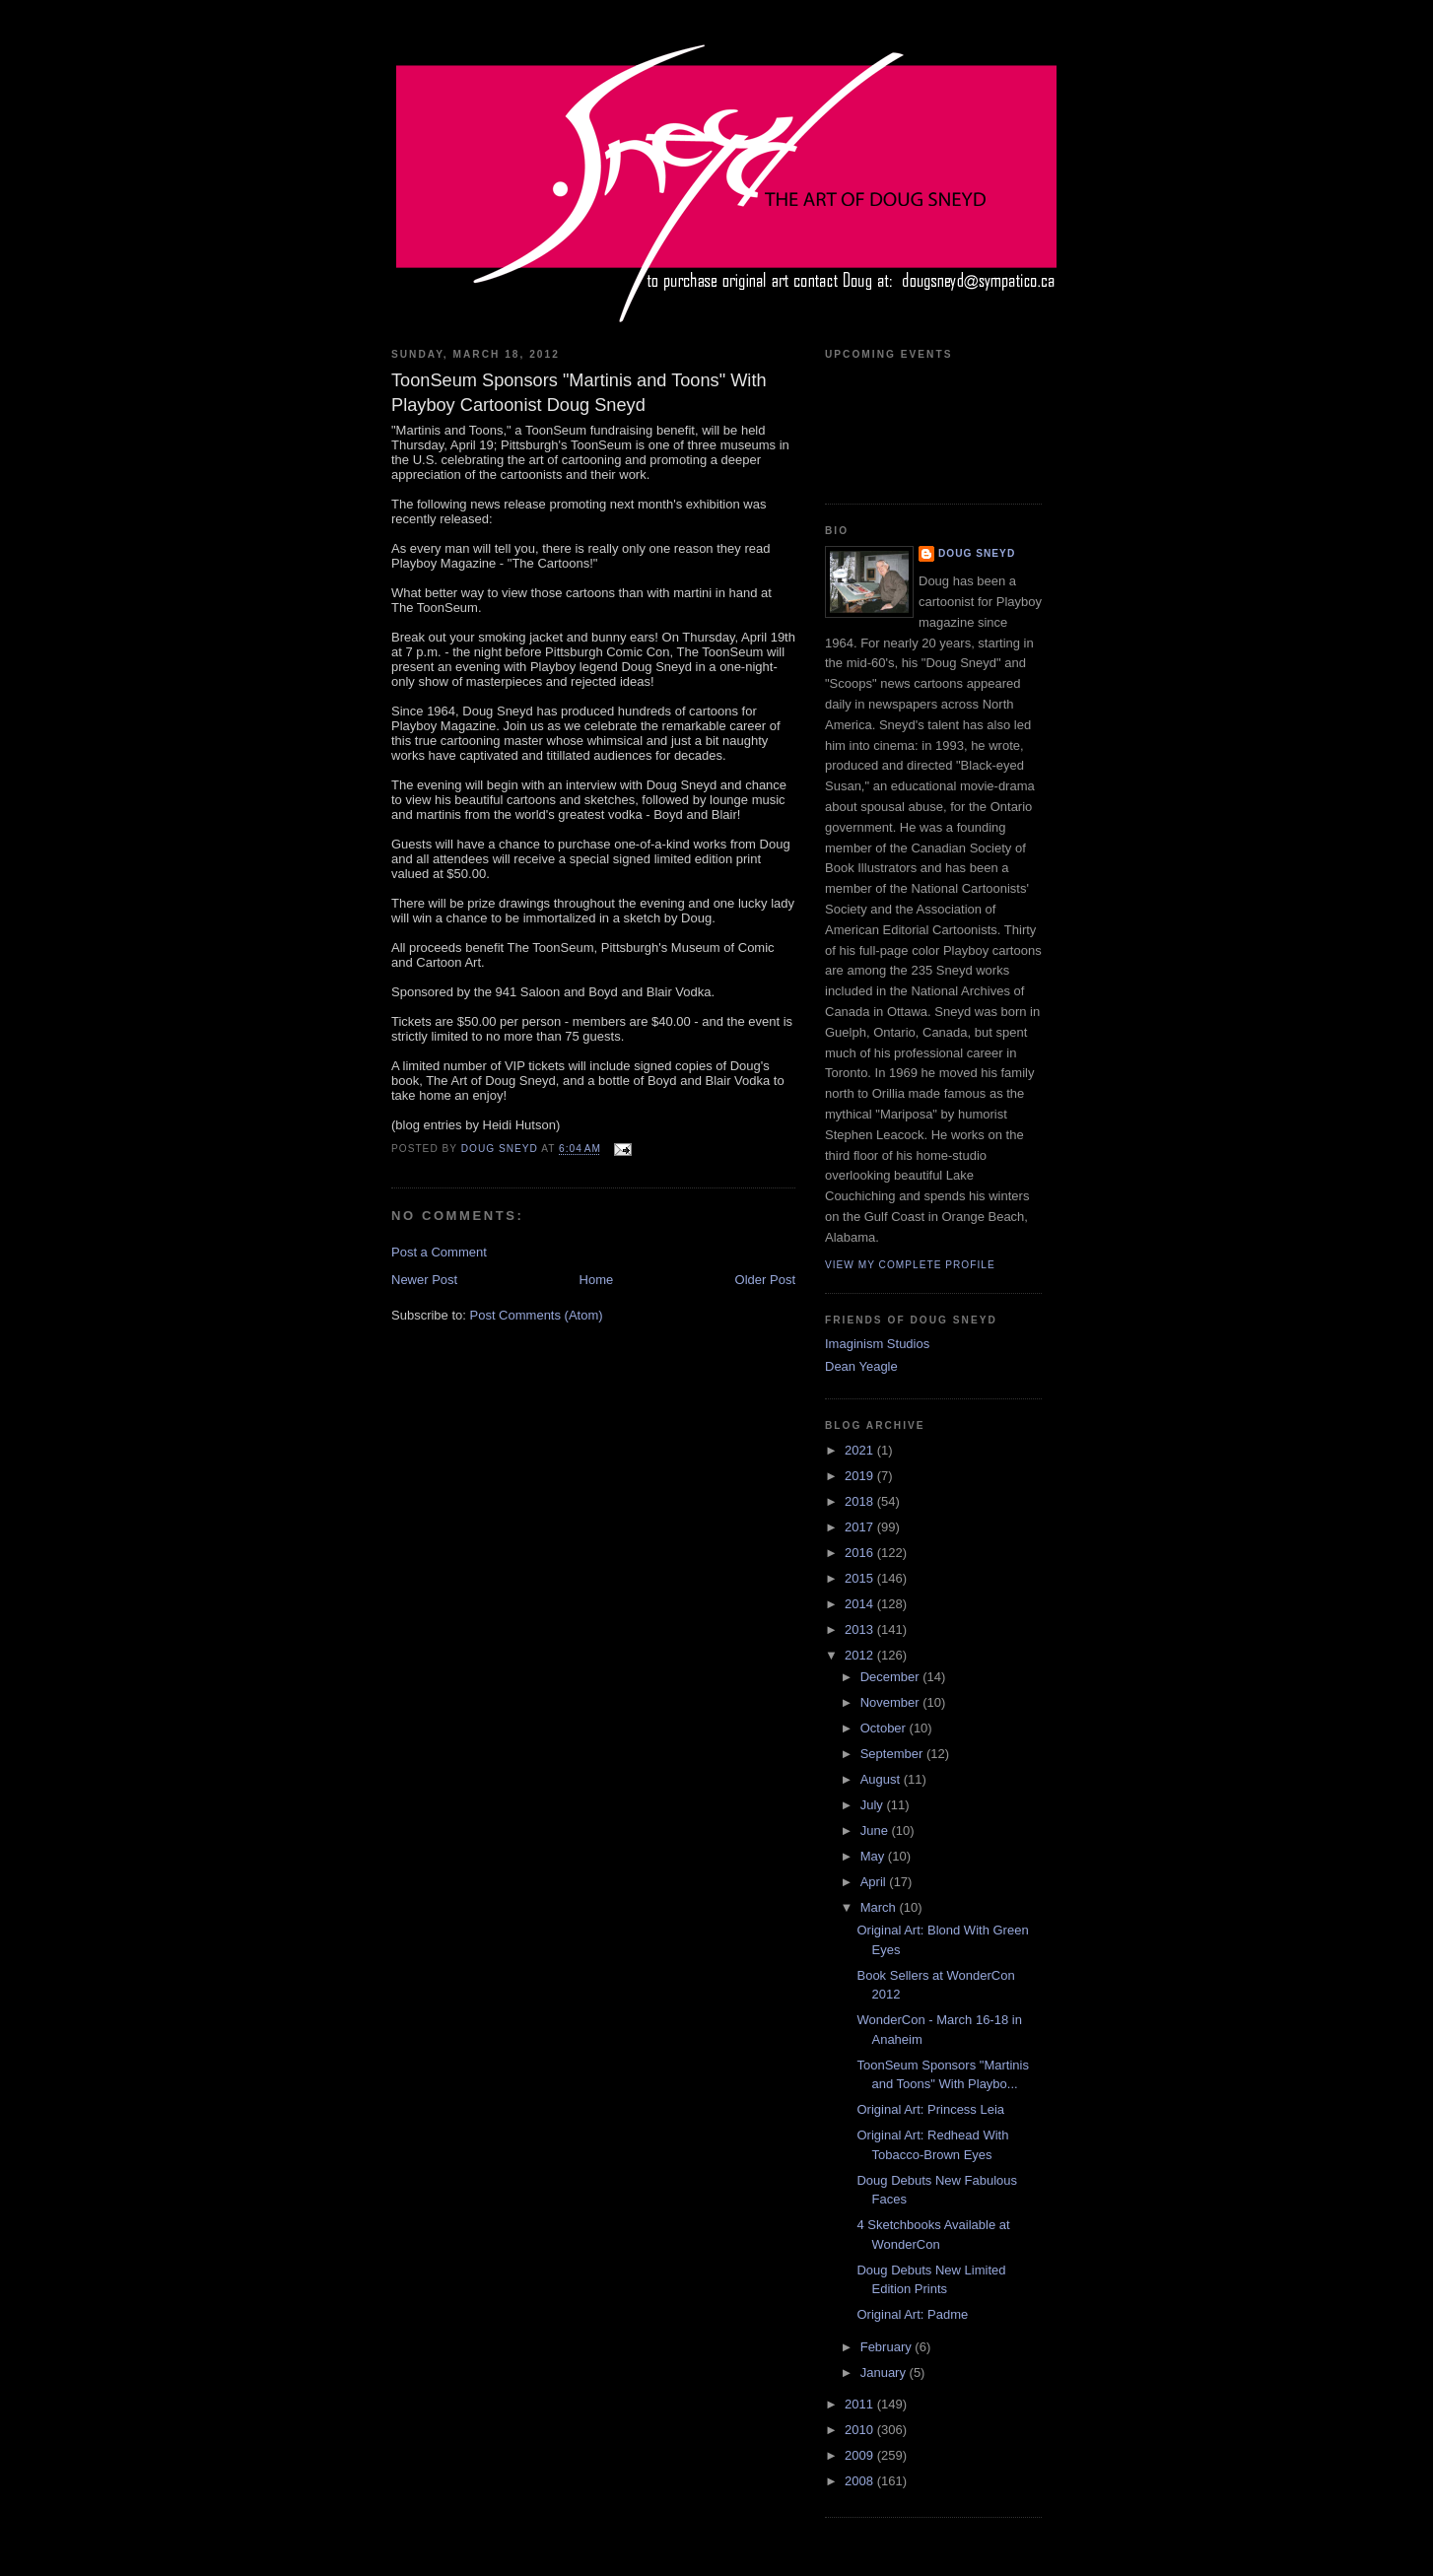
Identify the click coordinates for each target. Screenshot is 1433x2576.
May (874, 1856)
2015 (861, 1578)
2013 (861, 1629)
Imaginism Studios (877, 1343)
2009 (861, 2455)
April (875, 1881)
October (885, 1728)
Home (597, 1279)
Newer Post (424, 1279)
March (880, 1907)
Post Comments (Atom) (536, 1315)
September (893, 1753)
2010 (861, 2429)
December (891, 1676)
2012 (861, 1655)
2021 (861, 1450)
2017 (861, 1527)
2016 (861, 1552)
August (882, 1779)
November (891, 1702)
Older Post (765, 1279)
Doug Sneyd (976, 553)
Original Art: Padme (912, 2314)
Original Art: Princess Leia (930, 2109)
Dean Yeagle (861, 1366)
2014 (861, 1603)
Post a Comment (439, 1252)
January (885, 2372)
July (873, 1804)
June (876, 1830)
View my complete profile (910, 1264)
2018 (861, 1501)
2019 (861, 1475)
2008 (861, 2481)
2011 (861, 2404)
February (888, 2346)
